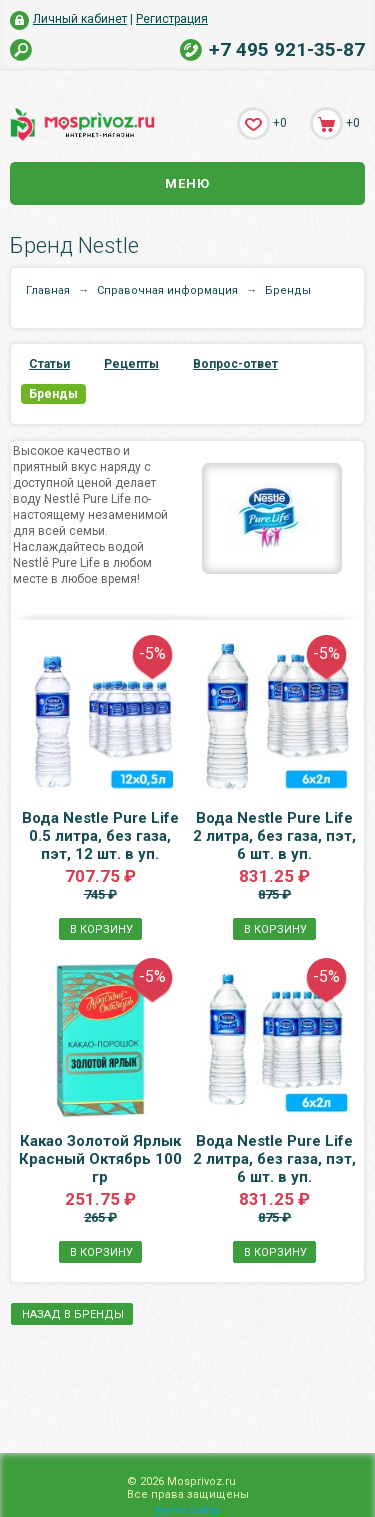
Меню (187, 183)
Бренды (53, 394)
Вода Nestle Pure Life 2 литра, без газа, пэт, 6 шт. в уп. (274, 836)
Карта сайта (187, 1510)
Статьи (49, 364)
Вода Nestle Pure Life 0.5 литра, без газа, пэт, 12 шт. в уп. (100, 836)
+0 (280, 123)
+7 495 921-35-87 (287, 49)
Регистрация (172, 19)
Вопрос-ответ (235, 364)
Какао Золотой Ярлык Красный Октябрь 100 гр (100, 1159)
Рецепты (131, 364)
